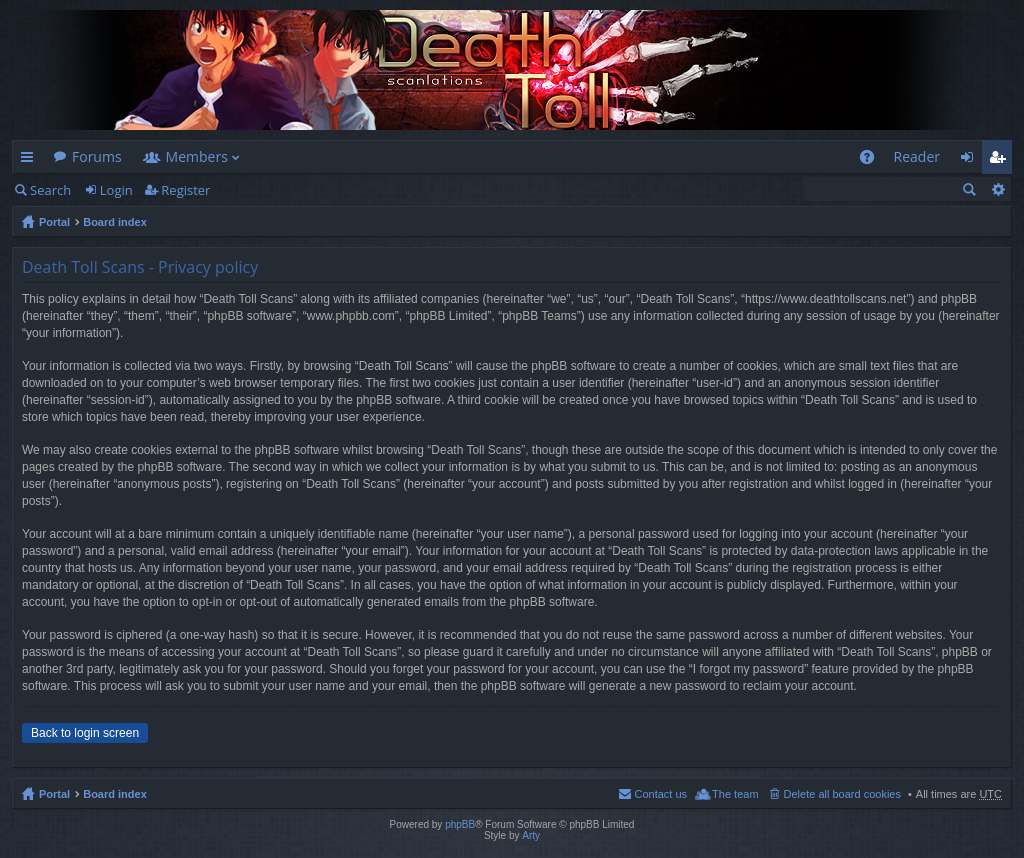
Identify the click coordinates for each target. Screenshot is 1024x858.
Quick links (31, 160)
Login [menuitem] (972, 160)
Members (197, 156)
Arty (531, 835)
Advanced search (997, 189)
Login (116, 190)
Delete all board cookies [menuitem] (842, 794)
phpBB (460, 824)
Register (185, 190)
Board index (115, 222)
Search (50, 190)
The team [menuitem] (735, 794)
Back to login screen (85, 733)
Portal (54, 222)
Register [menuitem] (1001, 160)
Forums (97, 156)
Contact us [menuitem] (660, 794)
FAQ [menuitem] (872, 160)
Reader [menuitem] (917, 156)
